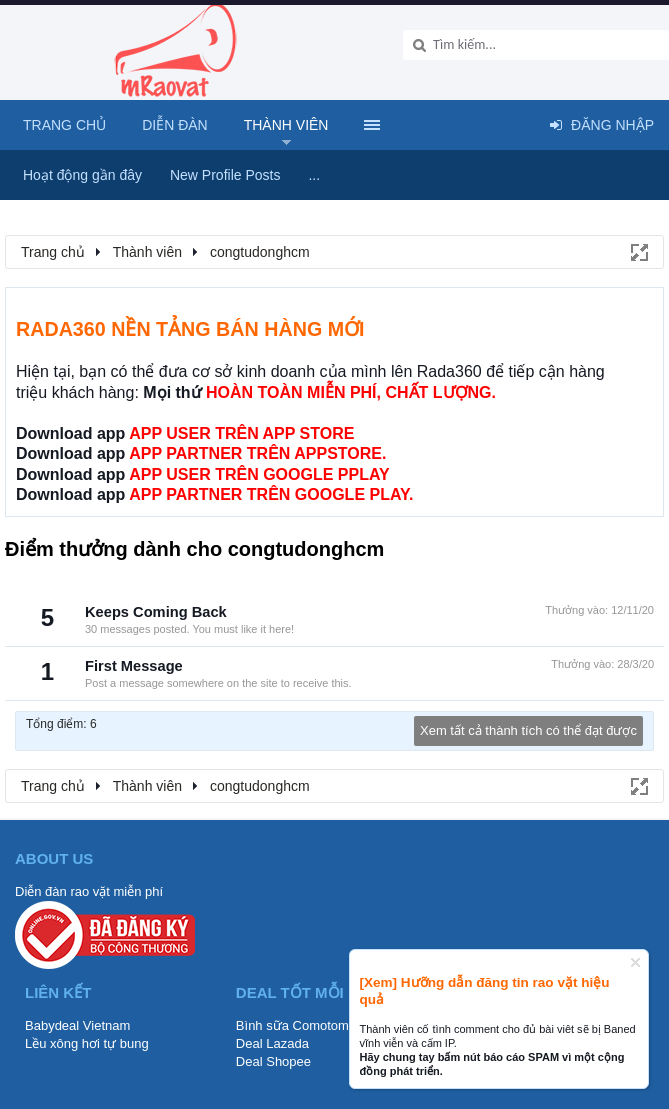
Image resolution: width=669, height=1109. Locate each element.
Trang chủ (64, 125)
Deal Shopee (273, 1061)
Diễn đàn (175, 125)
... (314, 175)
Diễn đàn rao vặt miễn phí (89, 891)
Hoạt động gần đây (82, 175)
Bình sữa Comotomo (296, 1025)
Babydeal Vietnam (77, 1025)
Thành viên (286, 125)
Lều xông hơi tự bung (87, 1043)
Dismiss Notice (635, 962)
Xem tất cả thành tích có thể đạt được (528, 730)
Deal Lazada (272, 1043)
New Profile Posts (225, 175)
